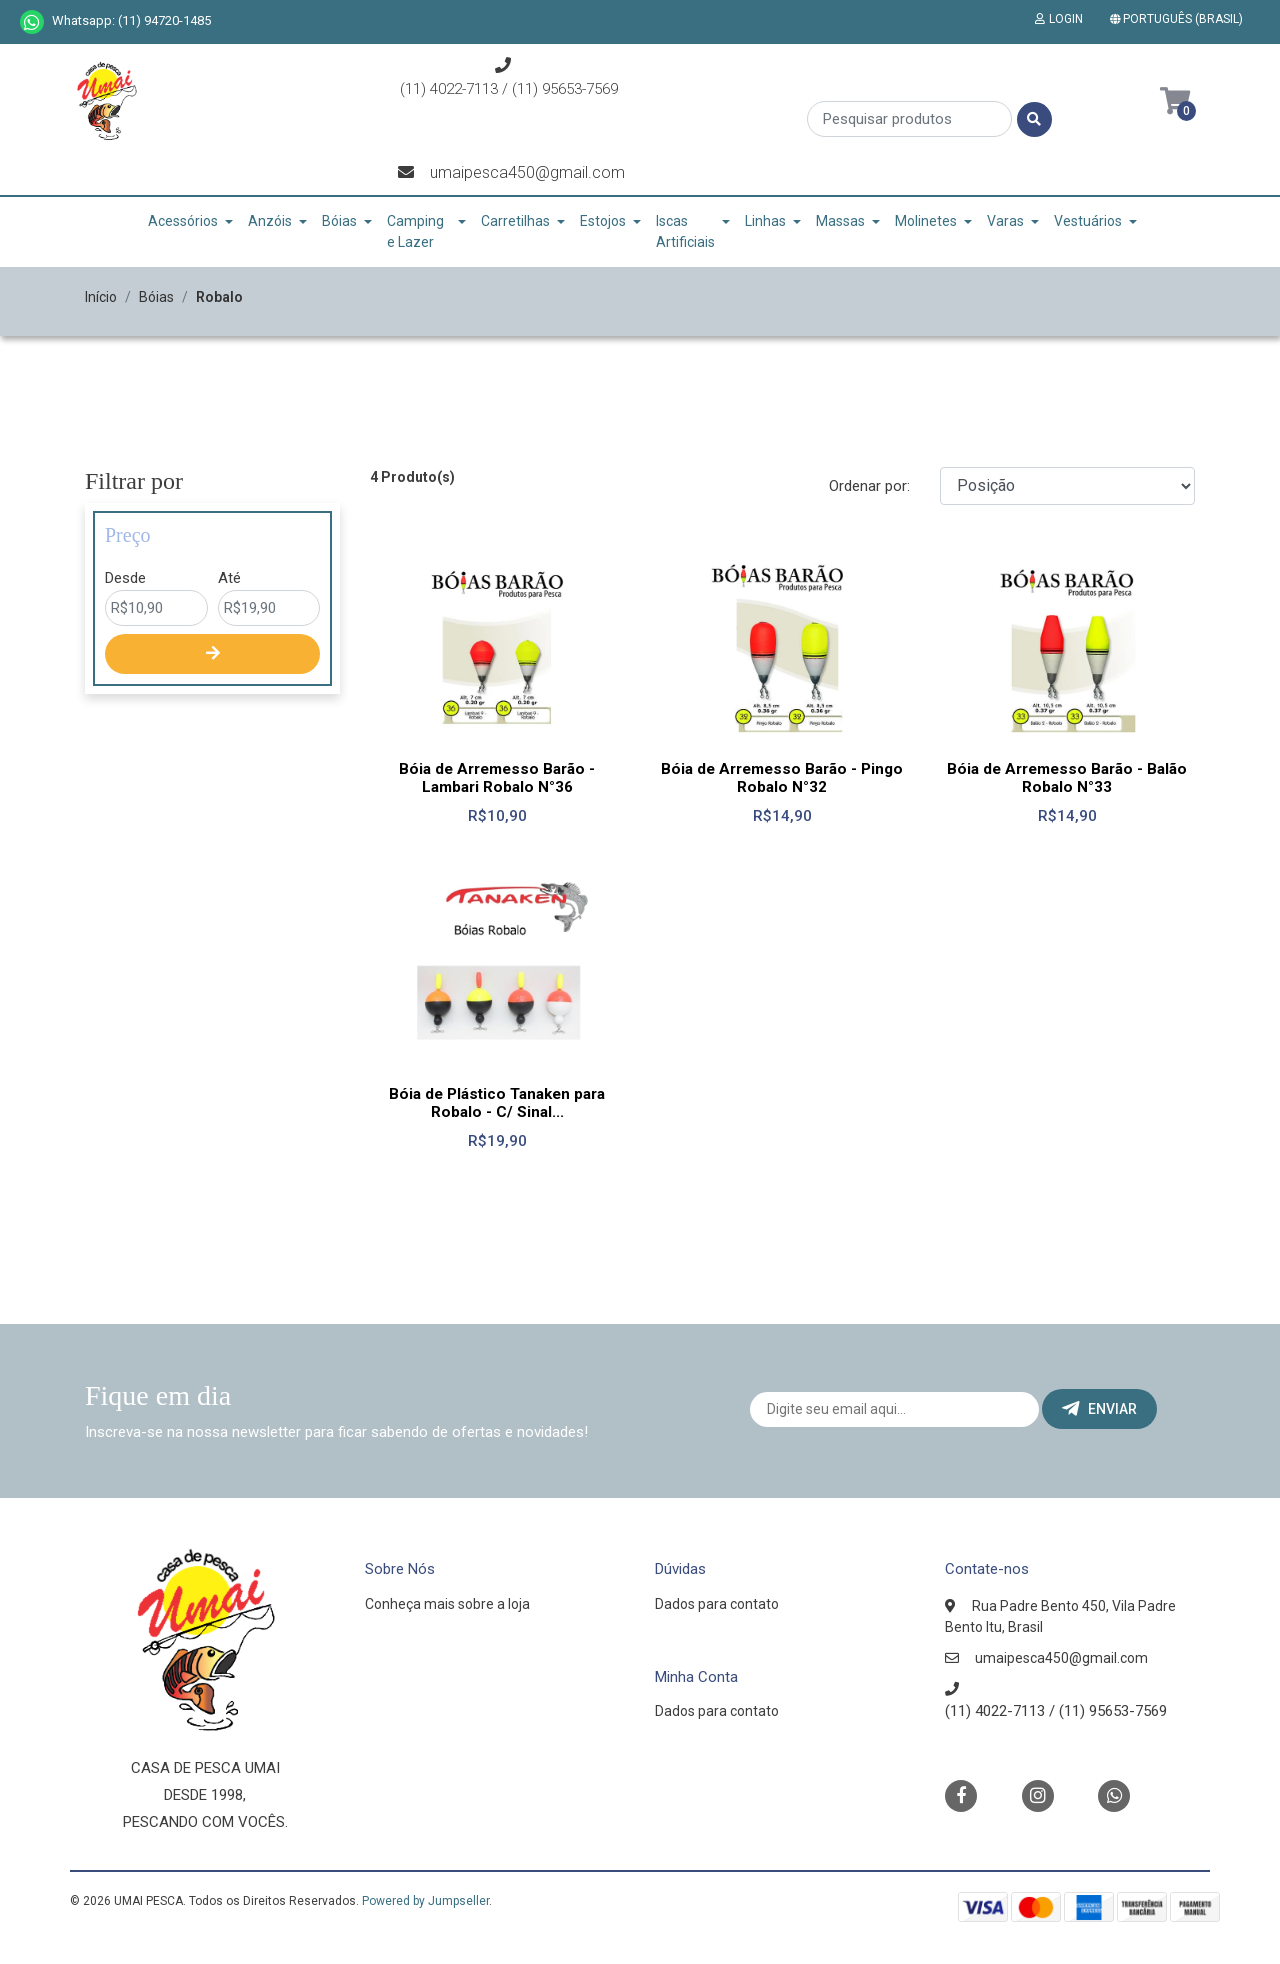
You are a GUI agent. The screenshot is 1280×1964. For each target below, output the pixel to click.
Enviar (1099, 1409)
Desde (125, 578)
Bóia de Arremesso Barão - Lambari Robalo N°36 (497, 778)
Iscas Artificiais (685, 231)
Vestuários (1088, 221)
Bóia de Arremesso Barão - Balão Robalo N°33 (1067, 778)
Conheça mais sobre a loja (447, 1604)
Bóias (339, 221)
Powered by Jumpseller (425, 1901)
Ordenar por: (869, 486)
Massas (840, 221)
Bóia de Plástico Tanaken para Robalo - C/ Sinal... (497, 1103)
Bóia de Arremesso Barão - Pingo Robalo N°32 (782, 778)
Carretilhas (515, 221)
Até (229, 578)
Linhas (765, 221)
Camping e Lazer (415, 231)
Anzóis (270, 221)
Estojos (603, 221)
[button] (1180, 19)
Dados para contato (717, 1604)
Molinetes (926, 221)
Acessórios (183, 221)
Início (101, 297)
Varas (1005, 221)
